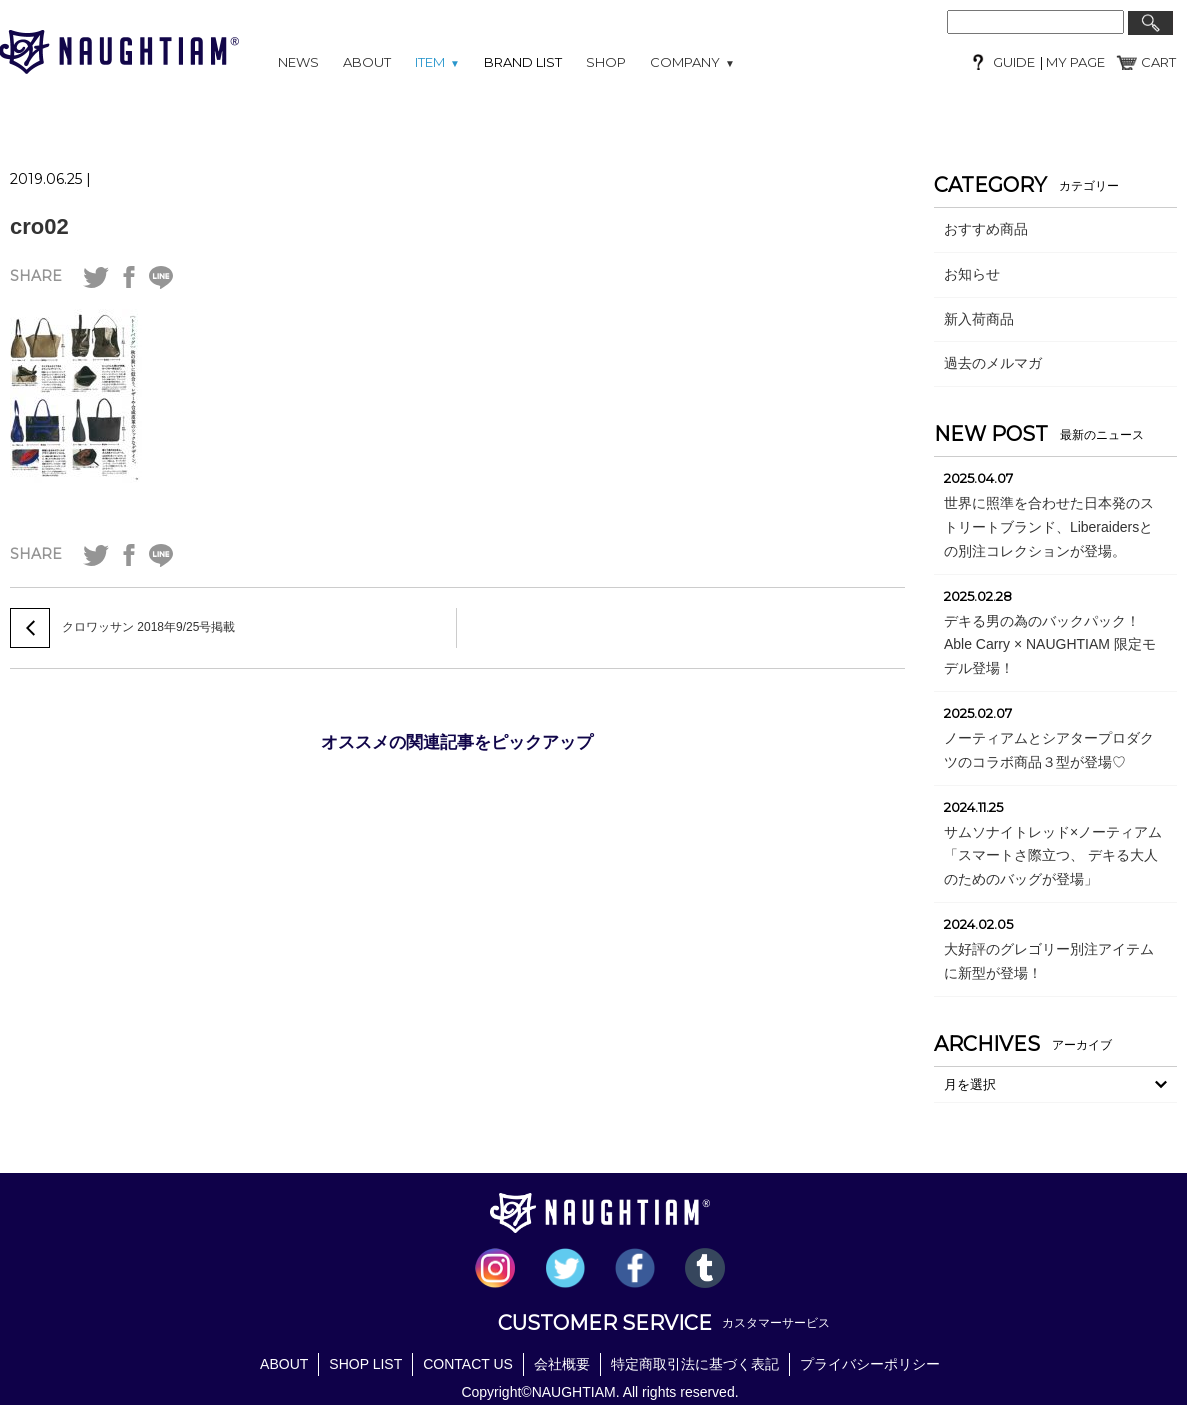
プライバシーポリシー (870, 1364)
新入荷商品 (979, 319)
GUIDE (1014, 62)
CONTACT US (468, 1364)
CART (1158, 62)
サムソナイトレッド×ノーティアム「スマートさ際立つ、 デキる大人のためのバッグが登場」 (1053, 856)
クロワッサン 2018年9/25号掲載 (148, 627)
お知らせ (972, 274)
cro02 (39, 226)
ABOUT (367, 62)
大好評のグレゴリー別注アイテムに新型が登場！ (1049, 961)
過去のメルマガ (993, 363)
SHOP (606, 62)
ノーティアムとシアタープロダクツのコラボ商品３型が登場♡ (1049, 750)
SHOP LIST (365, 1364)
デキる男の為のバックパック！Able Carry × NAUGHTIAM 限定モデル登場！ (1050, 645)
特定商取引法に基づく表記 (695, 1364)
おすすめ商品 (986, 229)
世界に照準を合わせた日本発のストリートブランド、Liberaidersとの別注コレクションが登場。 (1049, 527)
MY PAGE (1074, 62)
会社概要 (562, 1364)
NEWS (298, 62)
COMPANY (692, 62)
